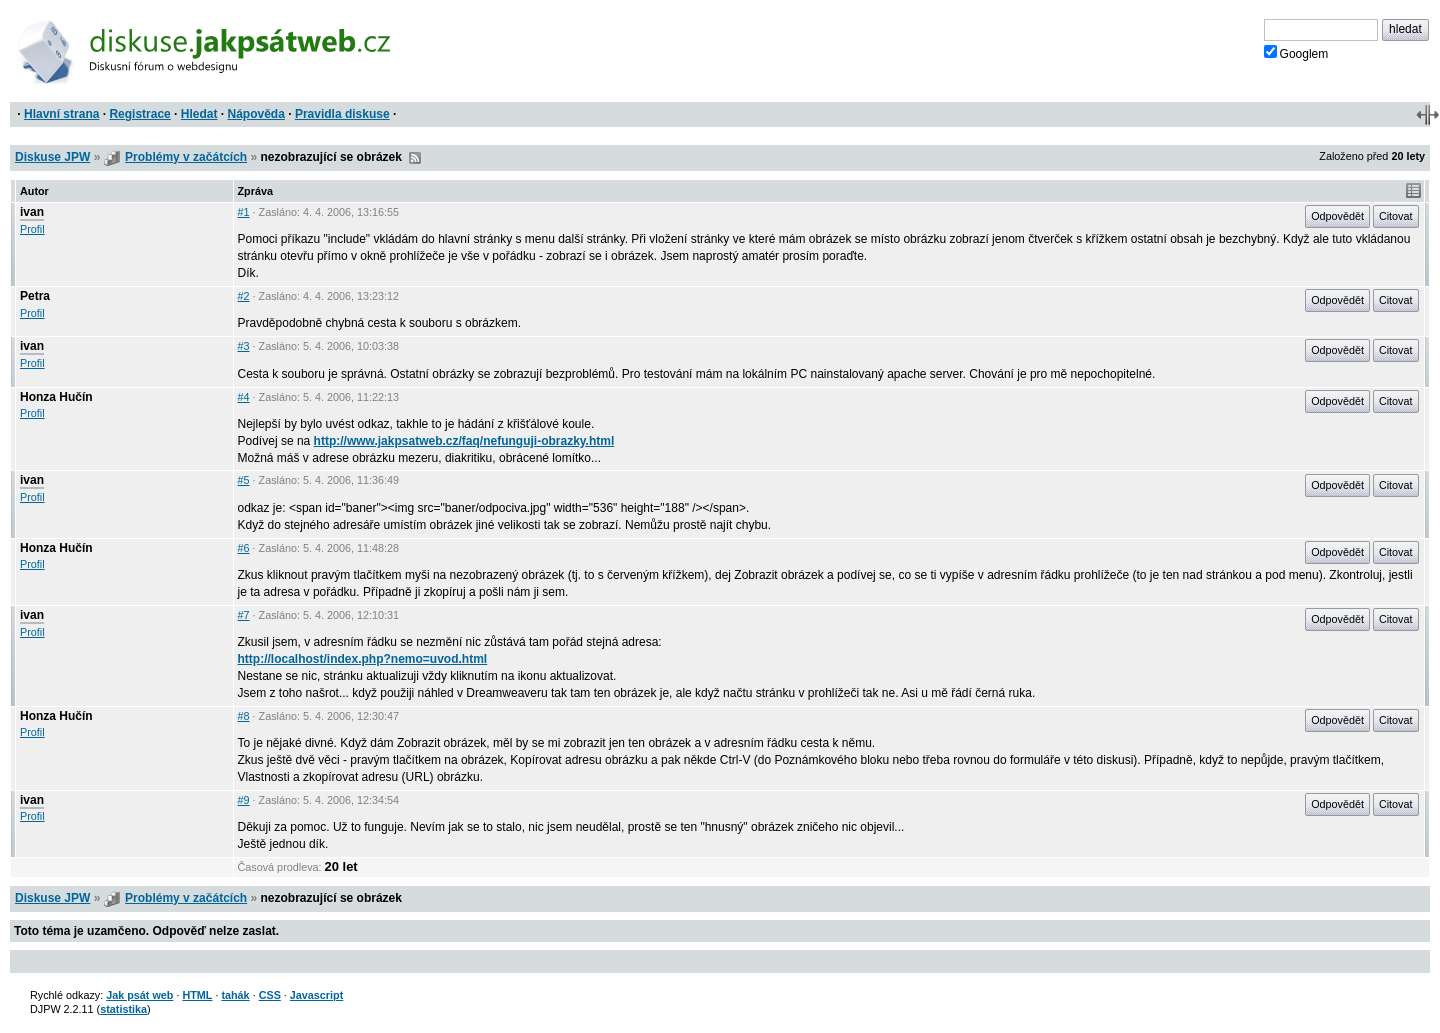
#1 (244, 212)
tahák (235, 995)
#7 (244, 615)
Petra (35, 296)
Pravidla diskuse (342, 114)
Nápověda (256, 114)
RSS (415, 158)
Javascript (316, 995)
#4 (244, 397)
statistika (123, 1009)
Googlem (1296, 53)
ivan (32, 212)
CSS (270, 995)
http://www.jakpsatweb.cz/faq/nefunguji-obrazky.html (464, 441)
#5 (244, 480)
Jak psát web (139, 995)
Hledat (199, 114)
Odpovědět (1337, 216)
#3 (244, 346)
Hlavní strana (61, 114)
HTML (197, 995)
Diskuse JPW (52, 157)
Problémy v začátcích (186, 157)
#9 (244, 800)
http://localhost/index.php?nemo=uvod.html (363, 659)
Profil (32, 229)
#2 (244, 296)
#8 (244, 716)
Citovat (1396, 216)
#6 (244, 548)
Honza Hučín (56, 397)
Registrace (139, 114)
